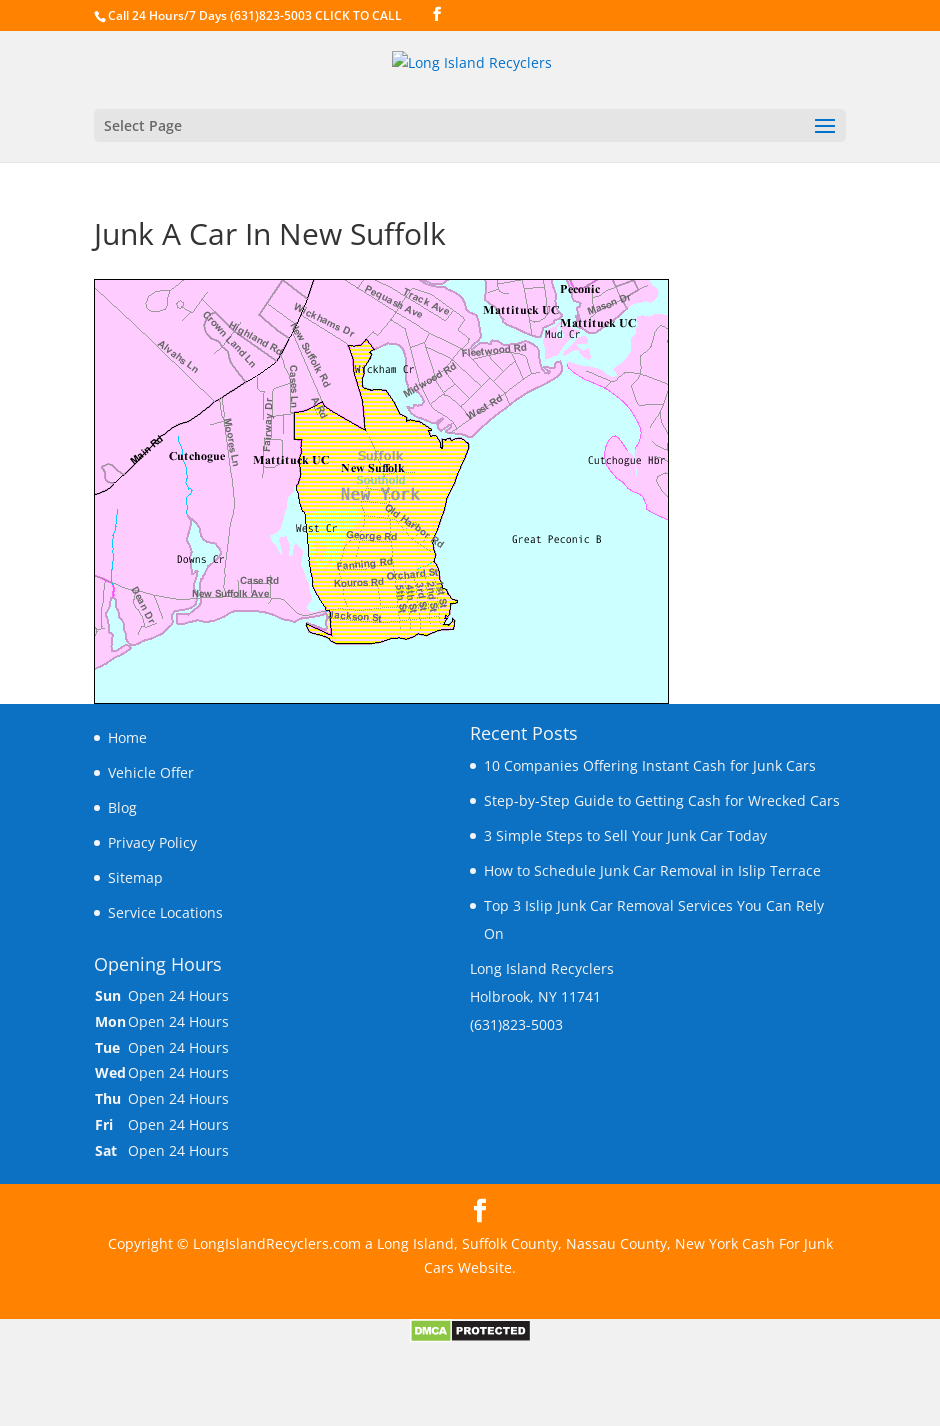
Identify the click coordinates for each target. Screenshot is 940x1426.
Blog (122, 807)
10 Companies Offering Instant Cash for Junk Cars (650, 765)
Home (127, 737)
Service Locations (165, 912)
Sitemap (135, 877)
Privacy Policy (152, 842)
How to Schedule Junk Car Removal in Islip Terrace (652, 870)
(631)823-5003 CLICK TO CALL (316, 15)
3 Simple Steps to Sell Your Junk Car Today (625, 835)
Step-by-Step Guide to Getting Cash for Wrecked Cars (662, 800)
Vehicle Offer (151, 772)
